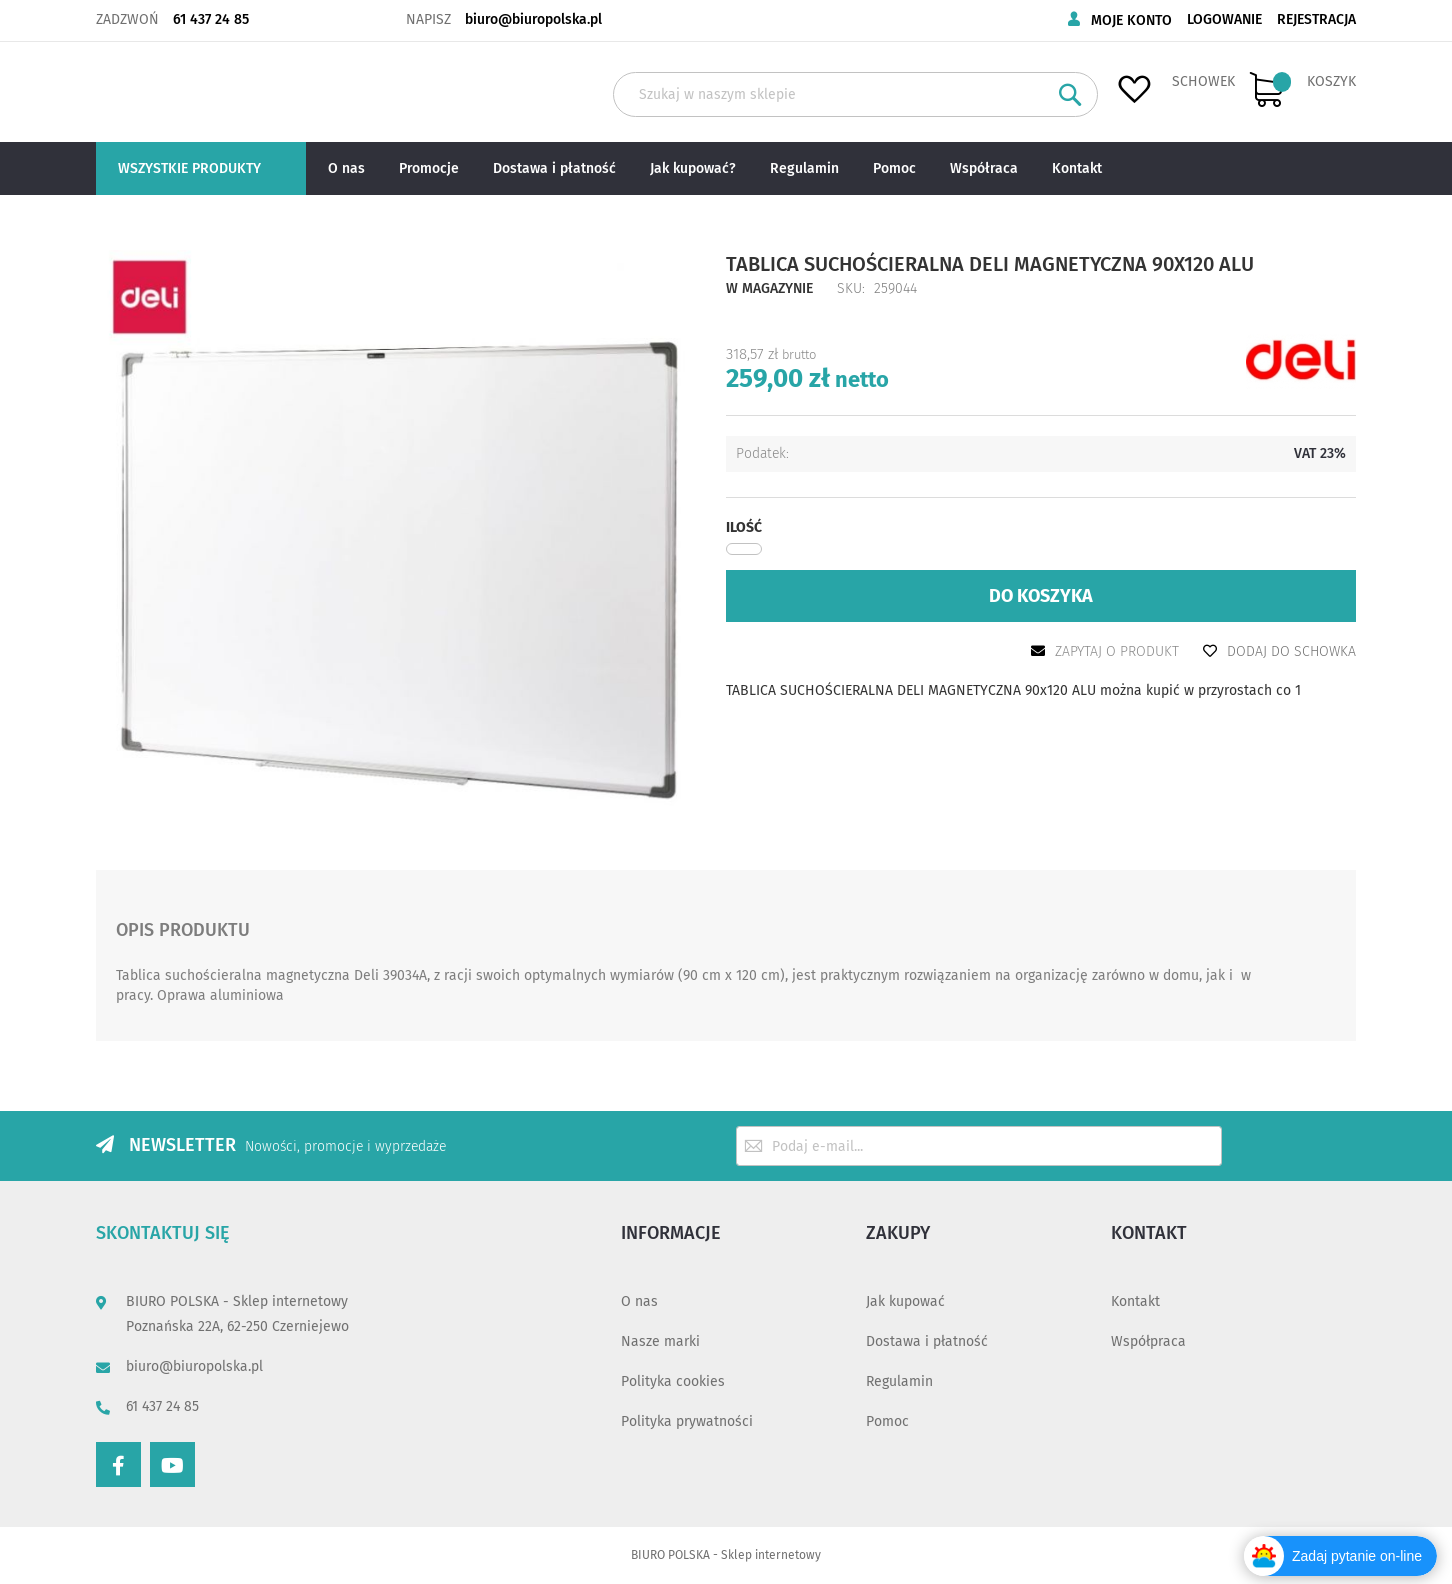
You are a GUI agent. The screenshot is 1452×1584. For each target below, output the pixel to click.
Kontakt (1135, 1301)
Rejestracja (1316, 19)
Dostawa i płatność (927, 1341)
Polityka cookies (673, 1381)
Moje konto (1131, 20)
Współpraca (1148, 1341)
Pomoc (887, 1421)
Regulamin (899, 1381)
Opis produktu (183, 927)
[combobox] (855, 94)
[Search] (1070, 94)
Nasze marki (660, 1341)
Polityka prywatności (687, 1421)
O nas (639, 1301)
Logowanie (1224, 19)
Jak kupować (905, 1301)
